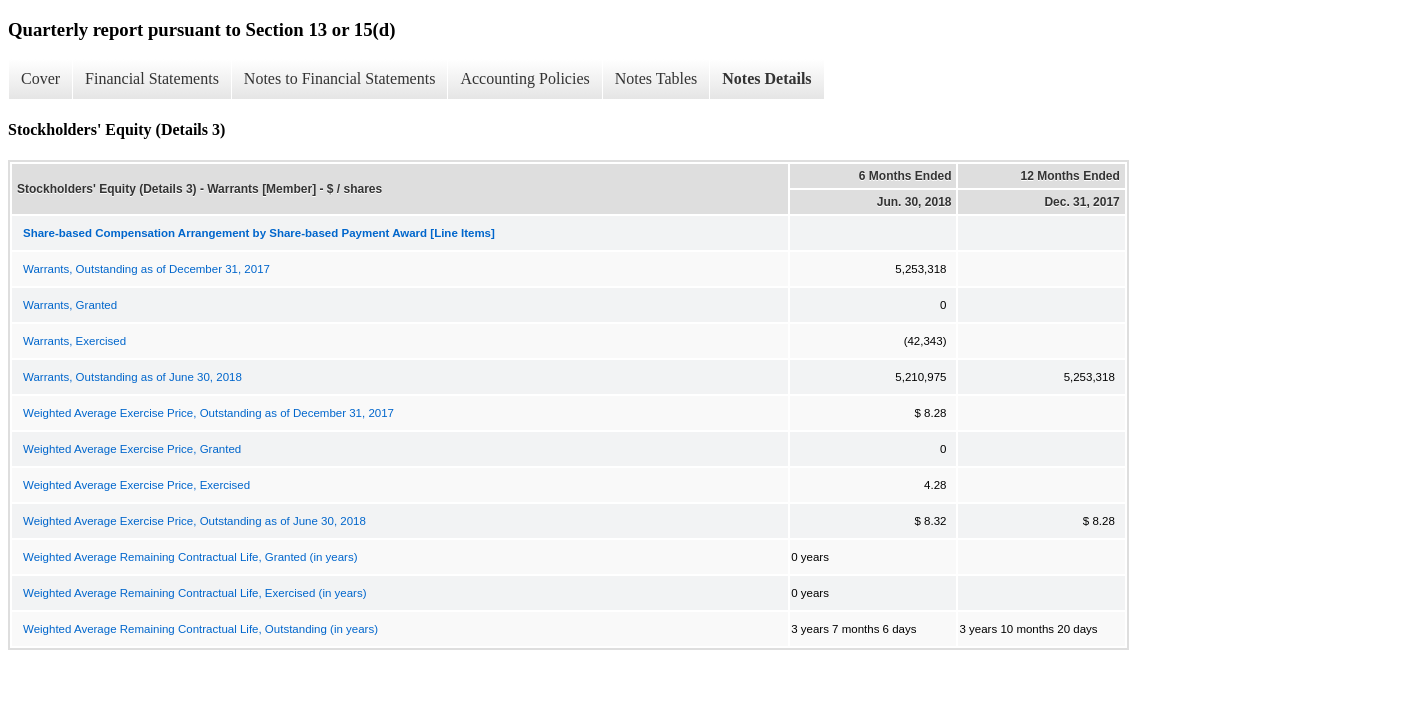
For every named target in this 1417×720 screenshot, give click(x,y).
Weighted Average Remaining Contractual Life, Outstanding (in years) (200, 629)
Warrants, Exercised (74, 341)
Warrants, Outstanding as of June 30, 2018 (132, 377)
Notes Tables (656, 78)
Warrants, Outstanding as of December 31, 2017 (146, 269)
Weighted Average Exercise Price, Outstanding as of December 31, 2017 (208, 413)
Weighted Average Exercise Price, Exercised (136, 485)
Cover (40, 78)
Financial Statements (152, 78)
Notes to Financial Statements (340, 78)
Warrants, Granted (70, 305)
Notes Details (766, 78)
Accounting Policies (524, 78)
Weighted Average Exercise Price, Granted (132, 449)
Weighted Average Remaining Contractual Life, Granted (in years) (190, 557)
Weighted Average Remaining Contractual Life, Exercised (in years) (194, 593)
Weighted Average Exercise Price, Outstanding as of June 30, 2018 (194, 521)
